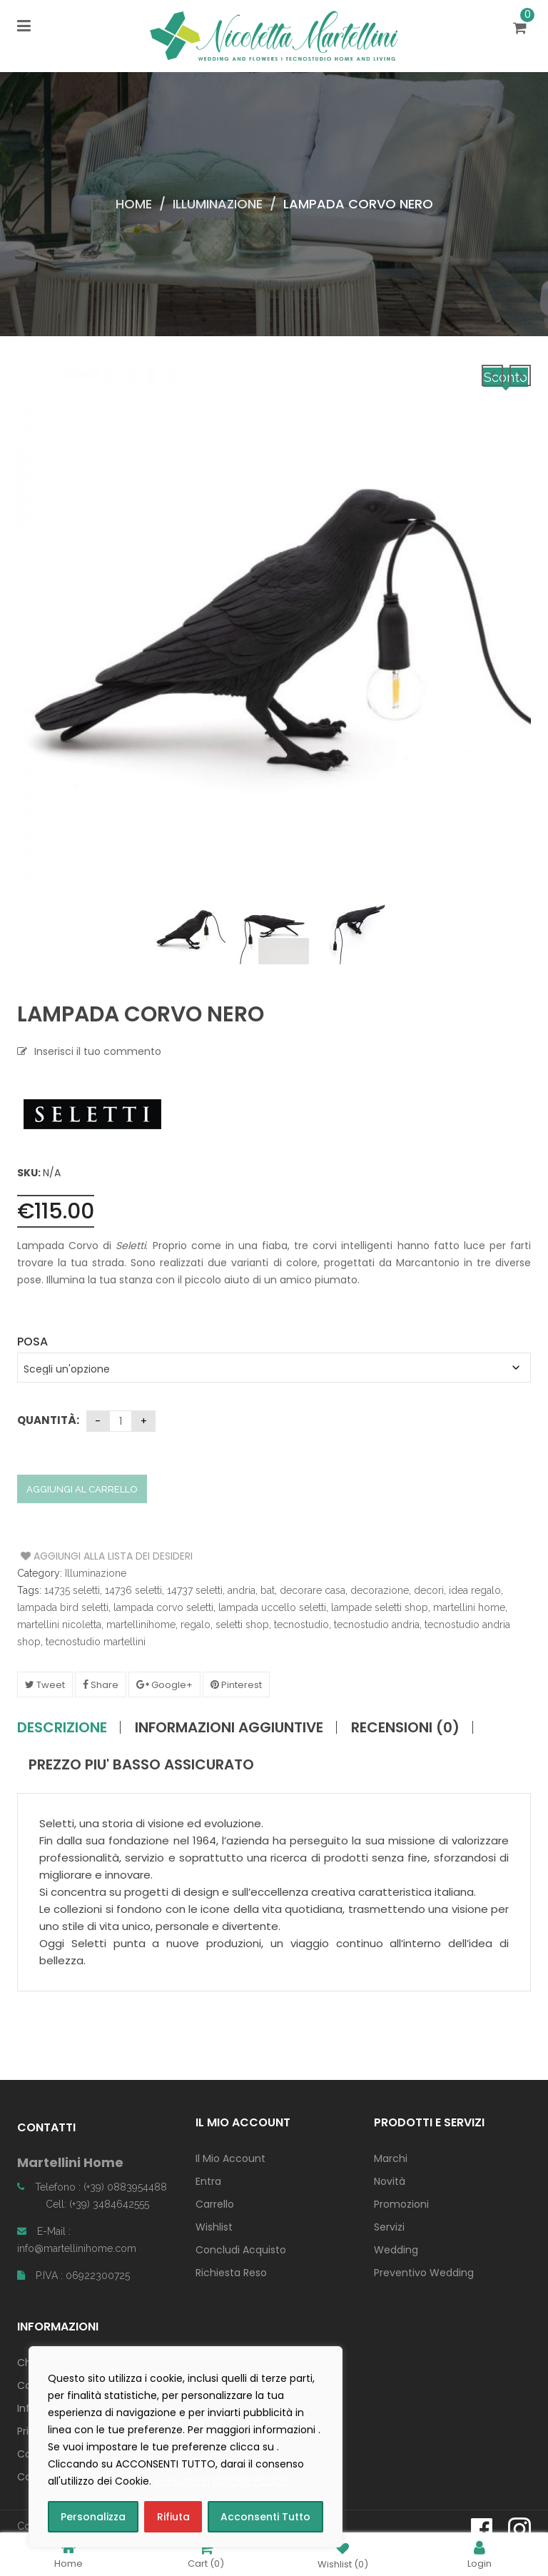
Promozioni (401, 2204)
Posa (32, 1341)
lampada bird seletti (62, 1607)
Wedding (396, 2250)
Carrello (215, 2204)
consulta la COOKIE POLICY (221, 2481)
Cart (206, 2554)
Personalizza (93, 2517)
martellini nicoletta (59, 1624)
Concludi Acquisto (241, 2250)
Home (134, 204)
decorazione (379, 1590)
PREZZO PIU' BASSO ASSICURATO (141, 1764)
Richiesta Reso (231, 2273)
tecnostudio (301, 1624)
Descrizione (62, 1727)
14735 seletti (72, 1590)
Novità (389, 2181)
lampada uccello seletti (272, 1607)
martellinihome (141, 1624)
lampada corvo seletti (163, 1607)
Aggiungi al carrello (82, 1489)
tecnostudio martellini (96, 1641)
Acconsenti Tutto (265, 2517)
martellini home (469, 1607)
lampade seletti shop (379, 1607)
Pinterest (236, 1685)
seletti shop (242, 1624)
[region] (185, 2446)
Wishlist (214, 2227)
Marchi (390, 2158)
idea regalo (475, 1590)
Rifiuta (173, 2517)
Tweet (45, 1685)
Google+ (164, 1685)
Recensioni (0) (405, 1727)
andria (241, 1590)
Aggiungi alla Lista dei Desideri (74, 1556)
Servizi (389, 2227)
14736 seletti (133, 1590)
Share (100, 1685)
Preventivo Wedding (424, 2273)
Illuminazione (218, 204)
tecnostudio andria (377, 1624)
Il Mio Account (230, 2158)
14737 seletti (195, 1590)
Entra (208, 2181)
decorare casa (312, 1590)
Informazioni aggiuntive (229, 1727)
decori (429, 1590)
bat (267, 1590)
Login (479, 2554)
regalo (195, 1624)
